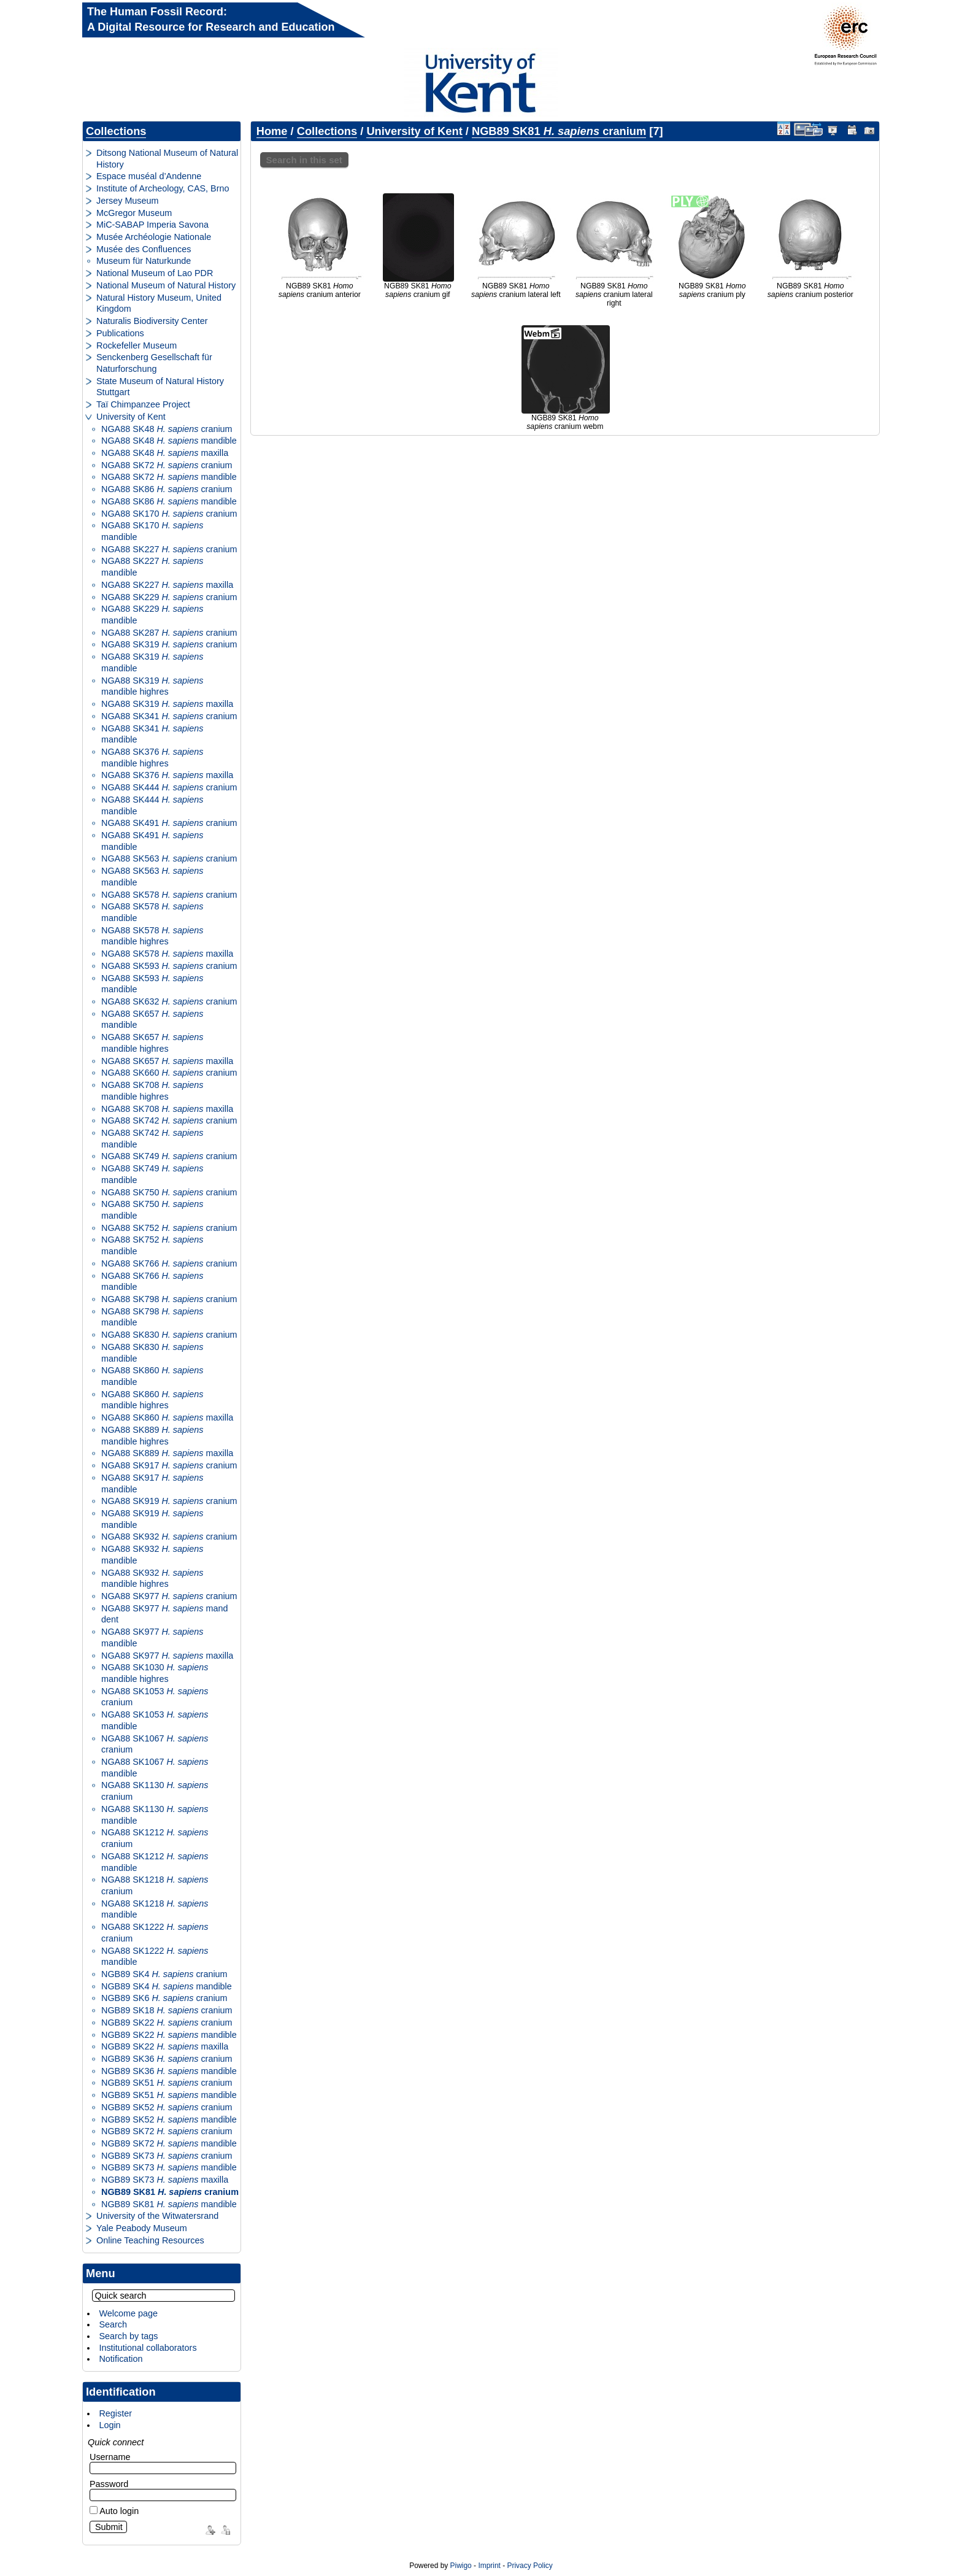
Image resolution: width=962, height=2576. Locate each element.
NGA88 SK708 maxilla (167, 1109)
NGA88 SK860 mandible (152, 1376)
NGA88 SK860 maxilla (167, 1417)
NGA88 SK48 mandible (169, 440)
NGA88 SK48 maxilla (164, 453)
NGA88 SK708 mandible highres (152, 1090)
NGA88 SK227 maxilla (167, 585)
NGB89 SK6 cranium (164, 1998)
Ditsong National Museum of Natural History (167, 158)
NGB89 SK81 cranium (170, 2192)
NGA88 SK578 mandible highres (152, 936)
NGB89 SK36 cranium (167, 2059)
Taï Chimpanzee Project (143, 404)
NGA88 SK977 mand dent (164, 1614)
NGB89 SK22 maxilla (164, 2046)
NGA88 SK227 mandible (152, 566)
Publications (120, 333)
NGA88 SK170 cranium (169, 514)
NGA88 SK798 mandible (152, 1317)
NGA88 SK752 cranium (169, 1228)
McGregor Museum (134, 213)
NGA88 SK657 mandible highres (152, 1043)
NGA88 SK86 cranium (167, 489)
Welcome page (128, 2313)
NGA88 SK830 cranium (169, 1335)
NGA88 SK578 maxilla (167, 953)
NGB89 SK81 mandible (169, 2204)
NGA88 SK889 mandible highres (152, 1435)
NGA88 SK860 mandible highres (152, 1400)
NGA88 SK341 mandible (152, 734)
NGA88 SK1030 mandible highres (154, 1673)
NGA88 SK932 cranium (169, 1536)
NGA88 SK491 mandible (152, 841)
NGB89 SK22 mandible (169, 2035)
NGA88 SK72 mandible (169, 477)
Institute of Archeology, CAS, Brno (162, 188)
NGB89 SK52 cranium (167, 2107)
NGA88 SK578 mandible (152, 912)
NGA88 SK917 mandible (152, 1483)
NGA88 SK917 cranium (169, 1465)
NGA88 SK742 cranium (169, 1120)
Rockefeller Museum (136, 345)
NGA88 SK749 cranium (169, 1156)
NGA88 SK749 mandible (152, 1174)
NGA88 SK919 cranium (169, 1501)
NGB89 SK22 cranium (167, 2022)
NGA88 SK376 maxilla (167, 775)
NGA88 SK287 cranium (169, 633)
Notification (120, 2359)
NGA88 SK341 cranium (169, 716)
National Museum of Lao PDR (154, 273)
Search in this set (304, 160)
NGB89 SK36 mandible (169, 2071)
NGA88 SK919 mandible (152, 1519)
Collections (116, 131)
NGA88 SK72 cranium (167, 465)
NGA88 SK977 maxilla (167, 1655)
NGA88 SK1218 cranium (154, 1885)
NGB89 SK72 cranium (167, 2131)
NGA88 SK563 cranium (169, 858)
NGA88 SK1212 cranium (154, 1838)
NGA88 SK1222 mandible (154, 1956)
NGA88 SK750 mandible (152, 1210)
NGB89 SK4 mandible (166, 1986)
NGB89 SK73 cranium (167, 2156)
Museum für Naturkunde (143, 261)
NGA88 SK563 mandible (152, 876)
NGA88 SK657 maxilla (167, 1061)
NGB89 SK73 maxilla (164, 2180)
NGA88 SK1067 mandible (154, 1767)
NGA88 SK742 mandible (152, 1138)
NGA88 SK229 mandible (152, 614)
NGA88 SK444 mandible (152, 805)
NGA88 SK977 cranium (169, 1596)
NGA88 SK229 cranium (169, 597)
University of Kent (131, 417)
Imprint (489, 2565)
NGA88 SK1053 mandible (154, 1720)
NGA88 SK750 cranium (169, 1192)
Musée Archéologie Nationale (153, 237)
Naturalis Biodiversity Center (152, 321)
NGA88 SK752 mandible (152, 1245)
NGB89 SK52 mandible (169, 2119)
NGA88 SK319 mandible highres (152, 686)
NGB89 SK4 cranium (164, 1974)
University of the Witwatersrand (157, 2216)
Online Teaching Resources (150, 2240)
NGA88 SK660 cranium (169, 1073)
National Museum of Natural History (166, 285)
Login (109, 2425)
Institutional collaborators (147, 2348)
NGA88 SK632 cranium (169, 1001)
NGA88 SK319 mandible (152, 662)
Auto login (114, 2511)
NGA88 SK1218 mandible (154, 1909)
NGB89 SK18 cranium (167, 2010)
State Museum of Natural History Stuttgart (160, 387)
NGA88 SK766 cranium (169, 1263)
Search (113, 2324)
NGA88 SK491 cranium (169, 823)
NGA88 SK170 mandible (152, 531)
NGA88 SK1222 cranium (154, 1932)
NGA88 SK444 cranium (169, 787)
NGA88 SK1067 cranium (154, 1744)
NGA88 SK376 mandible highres (152, 757)
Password (109, 2484)
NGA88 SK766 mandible (152, 1281)
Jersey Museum (127, 201)
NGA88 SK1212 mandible (154, 1862)
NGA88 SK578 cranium (169, 895)
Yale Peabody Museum (141, 2228)
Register (115, 2413)
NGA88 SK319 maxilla (167, 704)
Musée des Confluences (143, 249)
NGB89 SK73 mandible (169, 2167)
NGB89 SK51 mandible (169, 2095)
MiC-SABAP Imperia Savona (152, 224)
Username (110, 2457)
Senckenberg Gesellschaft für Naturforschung (154, 363)
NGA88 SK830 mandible (152, 1352)
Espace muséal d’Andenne (148, 176)
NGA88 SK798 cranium (169, 1299)
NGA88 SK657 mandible (152, 1019)
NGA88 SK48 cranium (167, 429)
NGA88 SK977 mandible (152, 1637)
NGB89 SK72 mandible (169, 2143)
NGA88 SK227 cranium (169, 549)
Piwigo (461, 2565)
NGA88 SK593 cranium (169, 966)
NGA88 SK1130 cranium (154, 1791)
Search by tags (128, 2336)
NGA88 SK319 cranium (169, 644)
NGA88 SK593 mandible (152, 984)
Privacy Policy (529, 2565)
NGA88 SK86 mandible (169, 501)
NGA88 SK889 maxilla (167, 1453)
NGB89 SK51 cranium (167, 2083)
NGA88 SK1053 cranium (154, 1697)
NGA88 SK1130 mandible (154, 1815)
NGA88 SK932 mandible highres (152, 1578)
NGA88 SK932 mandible (152, 1554)
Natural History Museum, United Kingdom (158, 303)
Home (272, 131)
